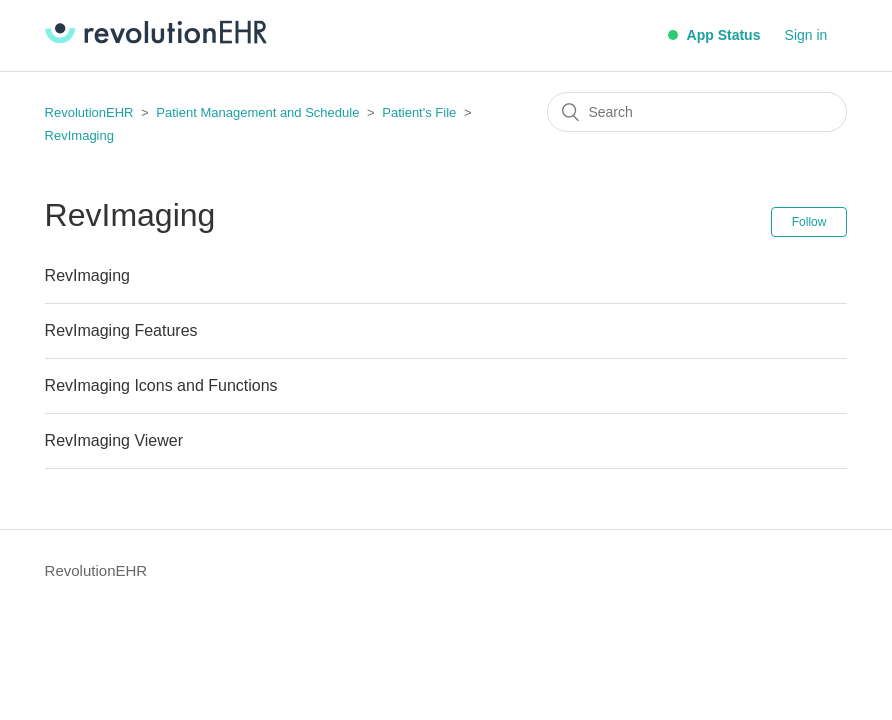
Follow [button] (809, 222)
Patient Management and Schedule (257, 112)
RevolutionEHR (89, 112)
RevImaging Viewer (114, 440)
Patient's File (421, 112)
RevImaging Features (121, 330)
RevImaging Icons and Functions (161, 385)
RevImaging (79, 135)
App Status (714, 35)
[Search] (697, 112)
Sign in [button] (806, 35)
